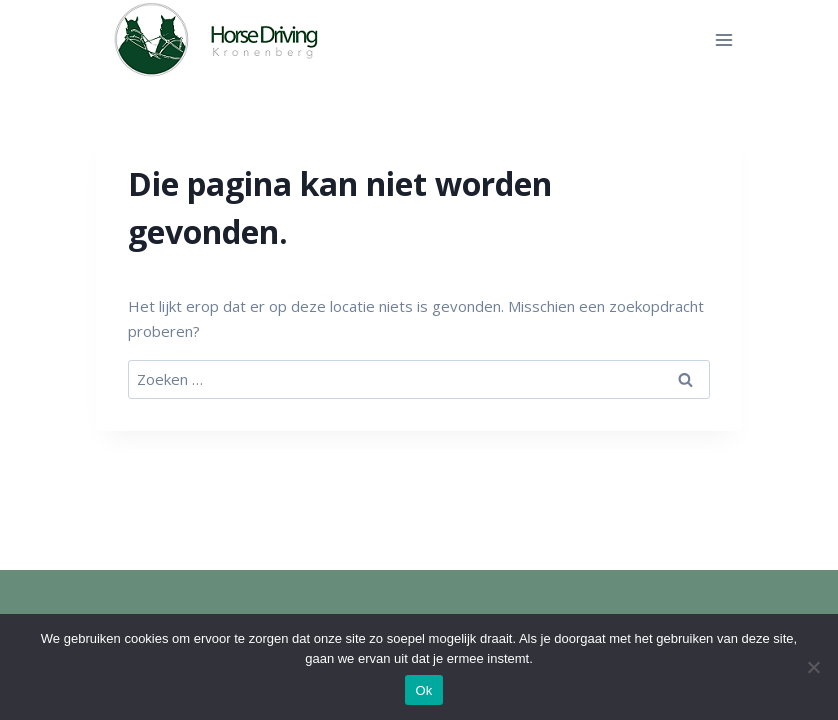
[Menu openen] (723, 39)
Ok (423, 690)
